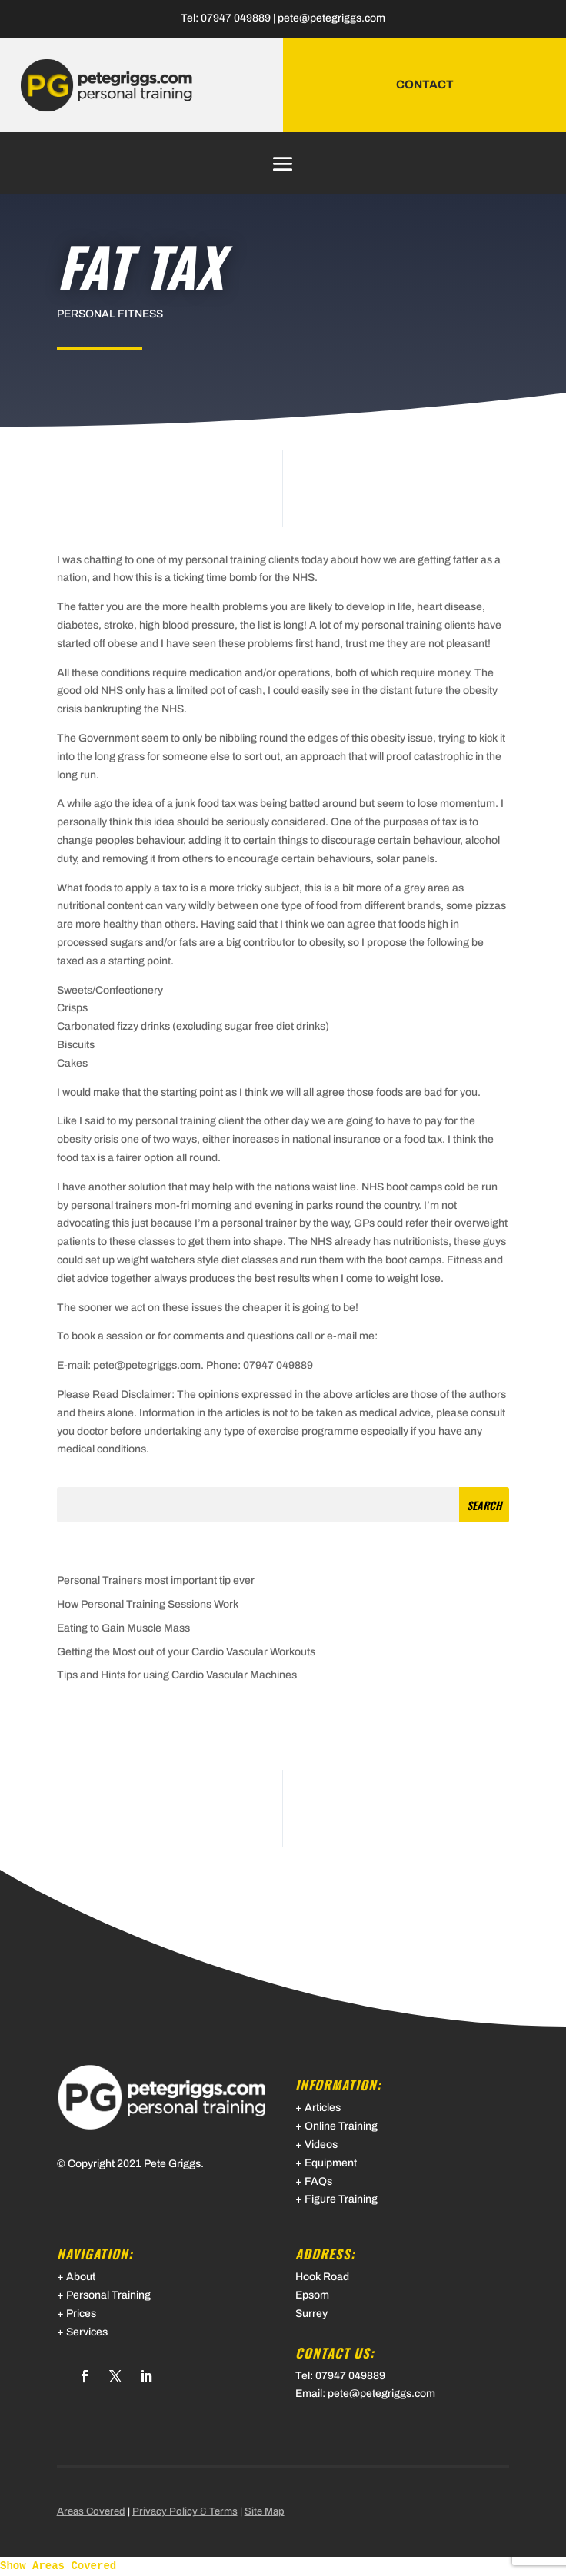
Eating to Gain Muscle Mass (123, 1628)
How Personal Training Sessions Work (147, 1604)
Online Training (341, 2126)
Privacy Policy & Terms (185, 2511)
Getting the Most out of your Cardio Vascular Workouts (186, 1652)
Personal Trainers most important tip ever (156, 1580)
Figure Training (341, 2199)
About (80, 2276)
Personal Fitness (110, 314)
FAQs (318, 2181)
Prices (81, 2313)
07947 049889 (236, 18)
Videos (321, 2144)
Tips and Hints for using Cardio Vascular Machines (177, 1675)
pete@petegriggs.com (331, 18)
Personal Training (108, 2295)
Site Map (265, 2511)
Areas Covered (91, 2511)
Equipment (331, 2163)
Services (87, 2332)
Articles (323, 2107)
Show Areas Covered (58, 2566)
